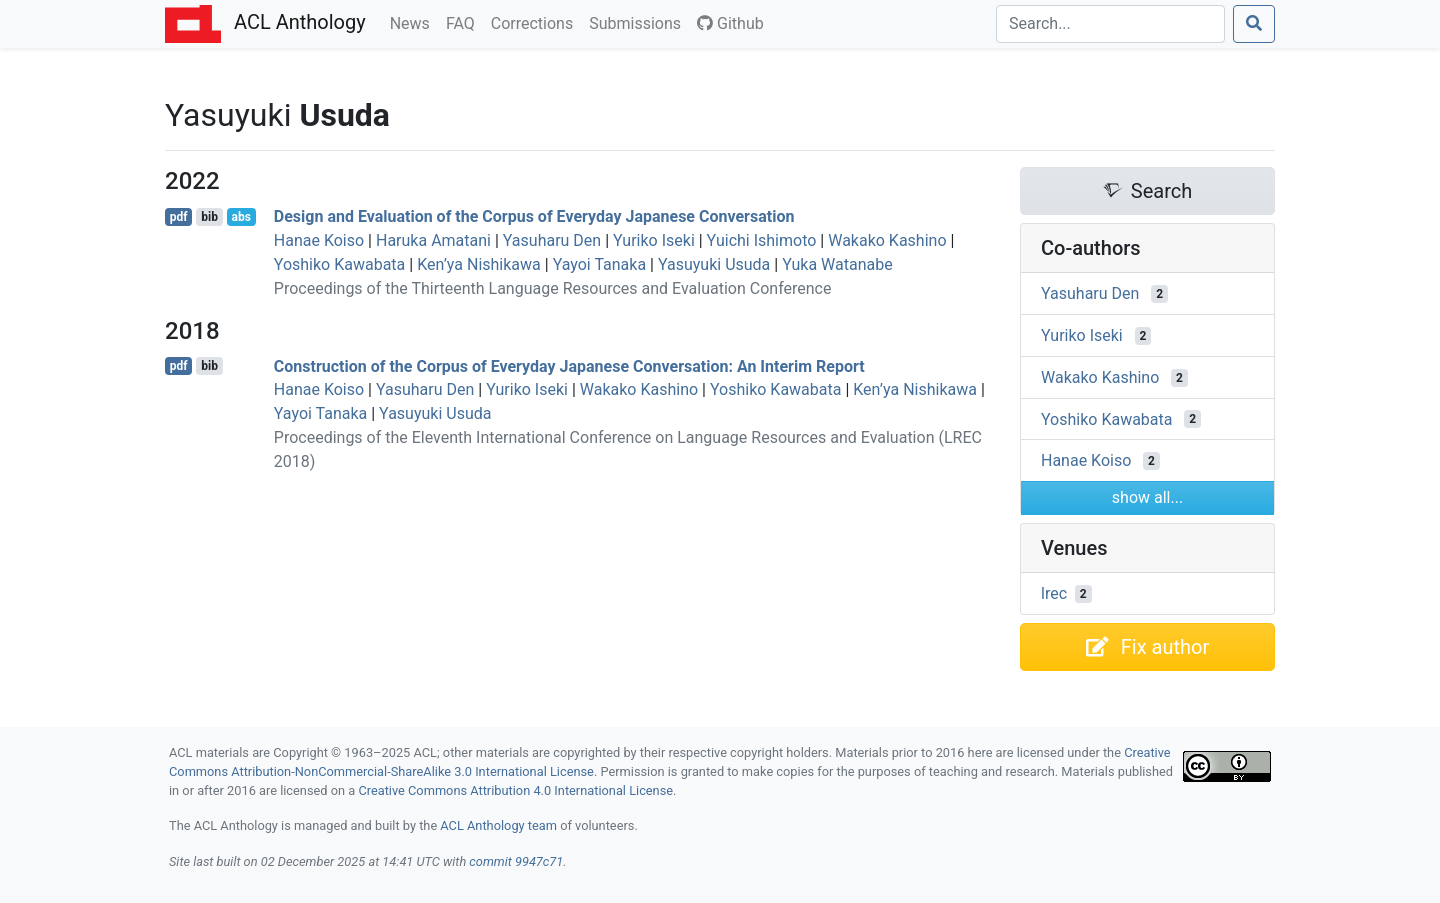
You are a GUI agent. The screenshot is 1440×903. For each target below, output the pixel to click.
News (414, 22)
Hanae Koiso (319, 240)
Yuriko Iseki (654, 240)
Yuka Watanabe (837, 264)
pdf (179, 217)
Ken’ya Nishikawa (479, 264)
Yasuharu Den (552, 240)
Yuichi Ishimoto (762, 240)
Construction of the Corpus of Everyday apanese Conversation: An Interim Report (569, 365)
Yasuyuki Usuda (714, 264)
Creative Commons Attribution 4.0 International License (515, 790)
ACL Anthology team (498, 825)
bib (209, 217)
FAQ (464, 22)
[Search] (1110, 24)
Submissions (639, 22)
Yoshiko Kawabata (339, 264)
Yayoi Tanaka (599, 264)
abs (240, 217)
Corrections (536, 22)
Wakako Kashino (887, 240)
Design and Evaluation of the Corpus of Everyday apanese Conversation (534, 216)
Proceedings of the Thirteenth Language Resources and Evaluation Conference (553, 288)
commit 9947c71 (516, 861)
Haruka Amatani (433, 240)
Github (730, 23)
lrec (1054, 593)
